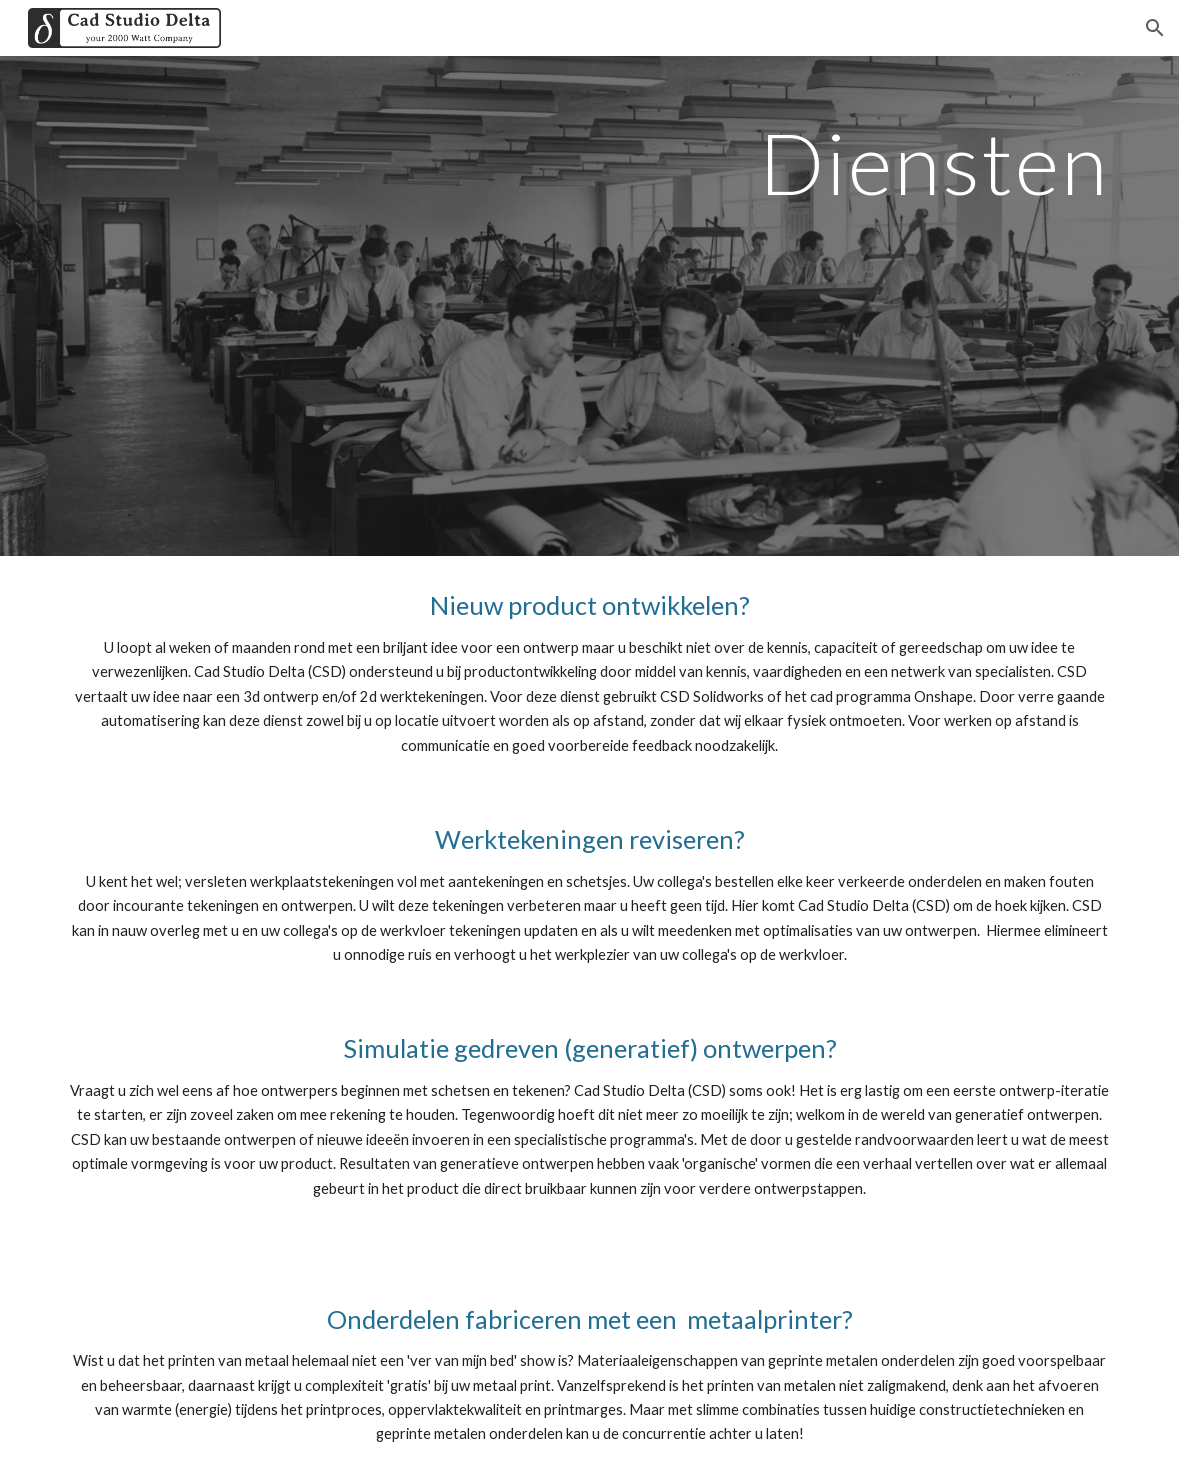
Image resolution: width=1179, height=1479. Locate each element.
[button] (1155, 28)
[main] (590, 306)
